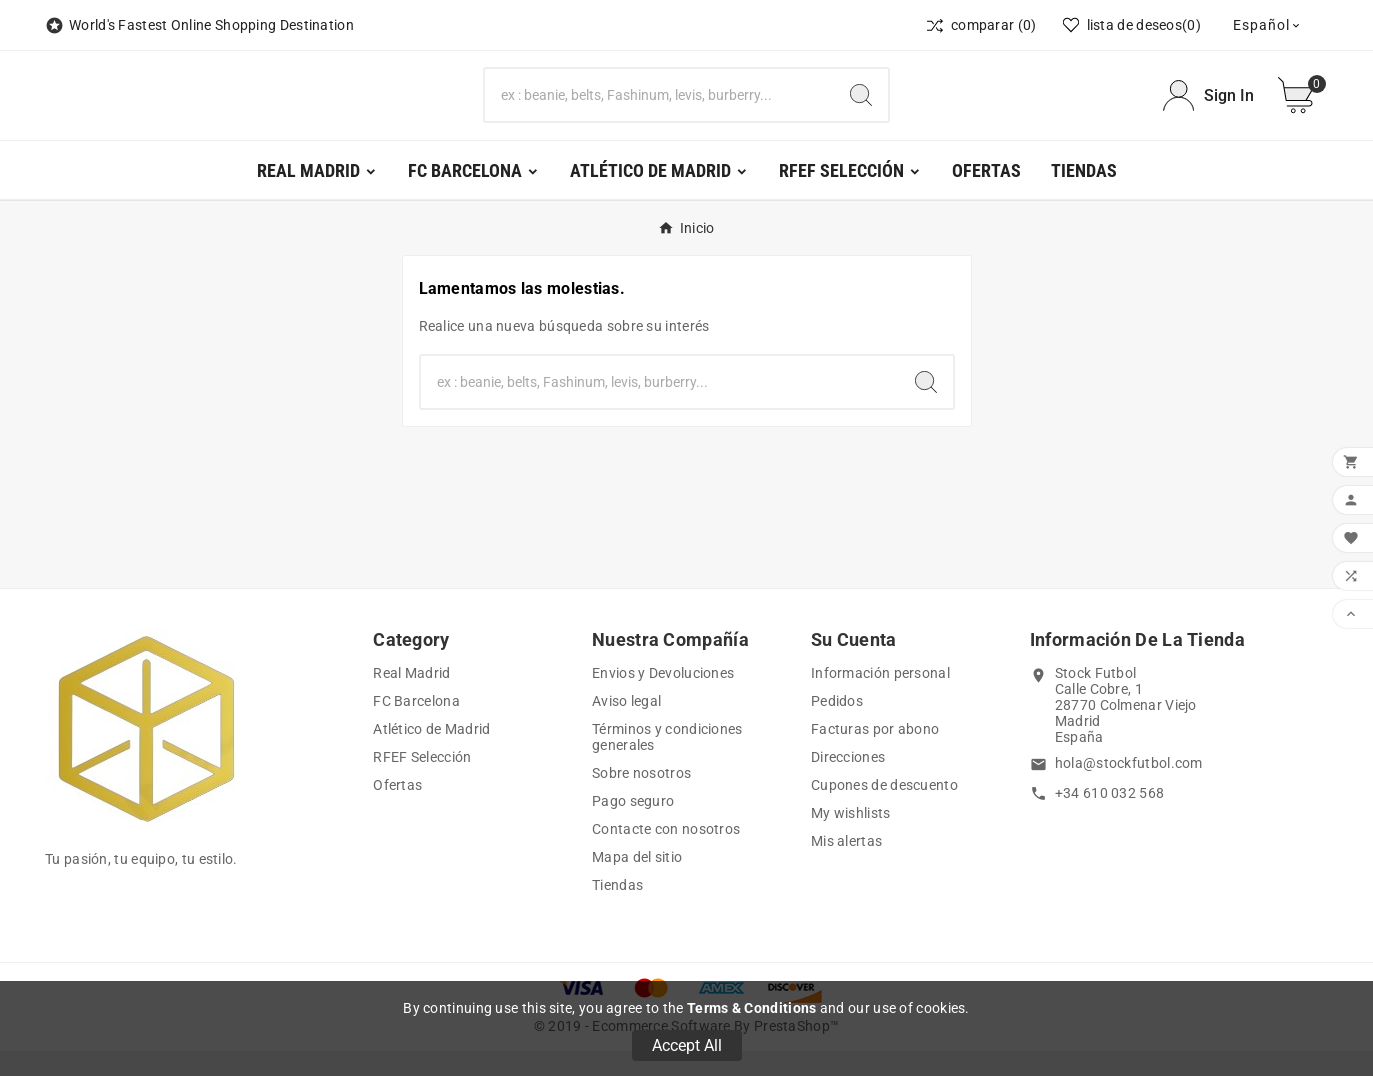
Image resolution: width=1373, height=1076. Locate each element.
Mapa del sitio (637, 882)
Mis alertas (846, 866)
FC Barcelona (416, 726)
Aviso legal (626, 726)
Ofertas (397, 810)
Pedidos (837, 726)
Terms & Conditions (751, 1008)
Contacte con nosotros (666, 854)
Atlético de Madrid (431, 754)
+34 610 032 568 (1110, 818)
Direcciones (848, 782)
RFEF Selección (422, 782)
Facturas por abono (875, 754)
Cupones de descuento (884, 810)
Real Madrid (411, 698)
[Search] (861, 108)
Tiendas (617, 910)
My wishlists (851, 838)
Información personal (880, 698)
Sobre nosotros (641, 798)
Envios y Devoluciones (663, 698)
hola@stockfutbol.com (1129, 788)
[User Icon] (1208, 108)
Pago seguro (633, 826)
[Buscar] (660, 108)
